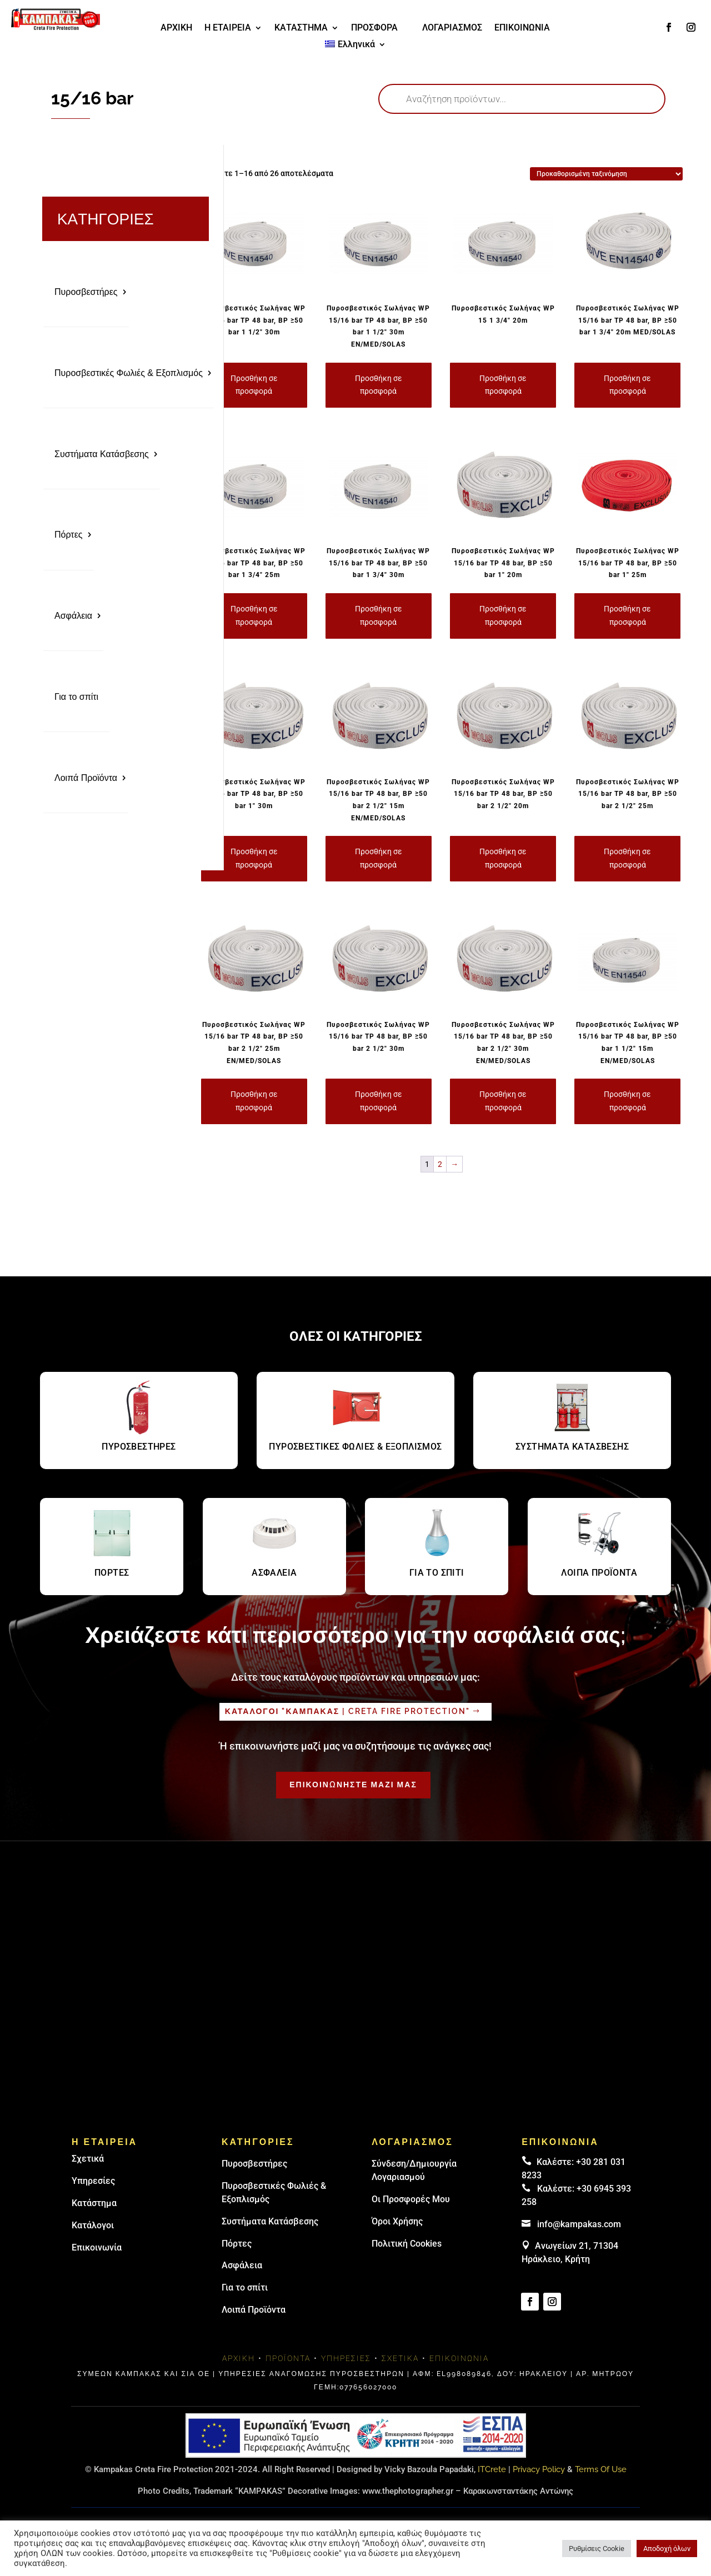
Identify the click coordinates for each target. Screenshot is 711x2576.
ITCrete (492, 2469)
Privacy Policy (539, 2469)
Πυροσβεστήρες (86, 291)
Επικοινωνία (97, 2247)
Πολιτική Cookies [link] (407, 2243)
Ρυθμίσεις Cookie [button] (596, 2548)
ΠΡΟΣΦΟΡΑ (374, 28)
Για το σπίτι (76, 689)
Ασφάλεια (73, 609)
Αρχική (238, 2358)
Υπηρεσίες (93, 2181)
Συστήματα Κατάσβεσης (101, 450)
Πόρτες (68, 530)
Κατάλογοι (93, 2225)
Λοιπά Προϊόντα (85, 769)
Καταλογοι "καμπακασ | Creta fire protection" (347, 1711)
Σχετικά (88, 2158)
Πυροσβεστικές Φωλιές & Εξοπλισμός (128, 370)
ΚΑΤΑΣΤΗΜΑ (301, 28)
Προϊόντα (288, 2358)
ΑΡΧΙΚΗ (176, 28)
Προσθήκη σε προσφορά (254, 385)
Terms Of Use (601, 2469)
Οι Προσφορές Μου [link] (411, 2199)
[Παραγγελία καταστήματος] (606, 174)
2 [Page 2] (440, 1164)
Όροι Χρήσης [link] (397, 2221)
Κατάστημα (94, 2203)
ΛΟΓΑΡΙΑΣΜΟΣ (452, 28)
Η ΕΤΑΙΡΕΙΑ (227, 28)
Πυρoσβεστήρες (254, 2163)
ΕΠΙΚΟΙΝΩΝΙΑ (522, 28)
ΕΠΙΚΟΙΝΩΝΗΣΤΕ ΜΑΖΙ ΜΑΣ (353, 1784)
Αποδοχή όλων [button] (666, 2548)
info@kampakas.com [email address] (579, 2224)
